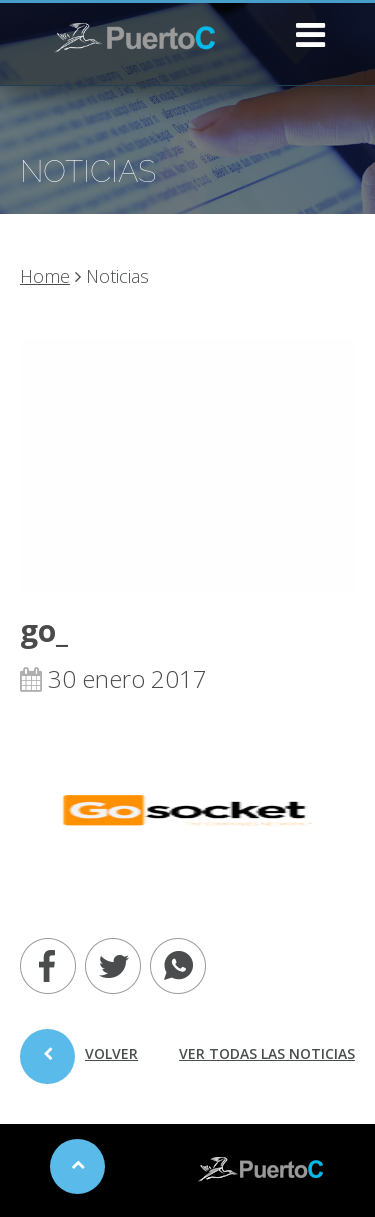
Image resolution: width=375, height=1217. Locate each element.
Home (45, 276)
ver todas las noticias (267, 1053)
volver (79, 1064)
